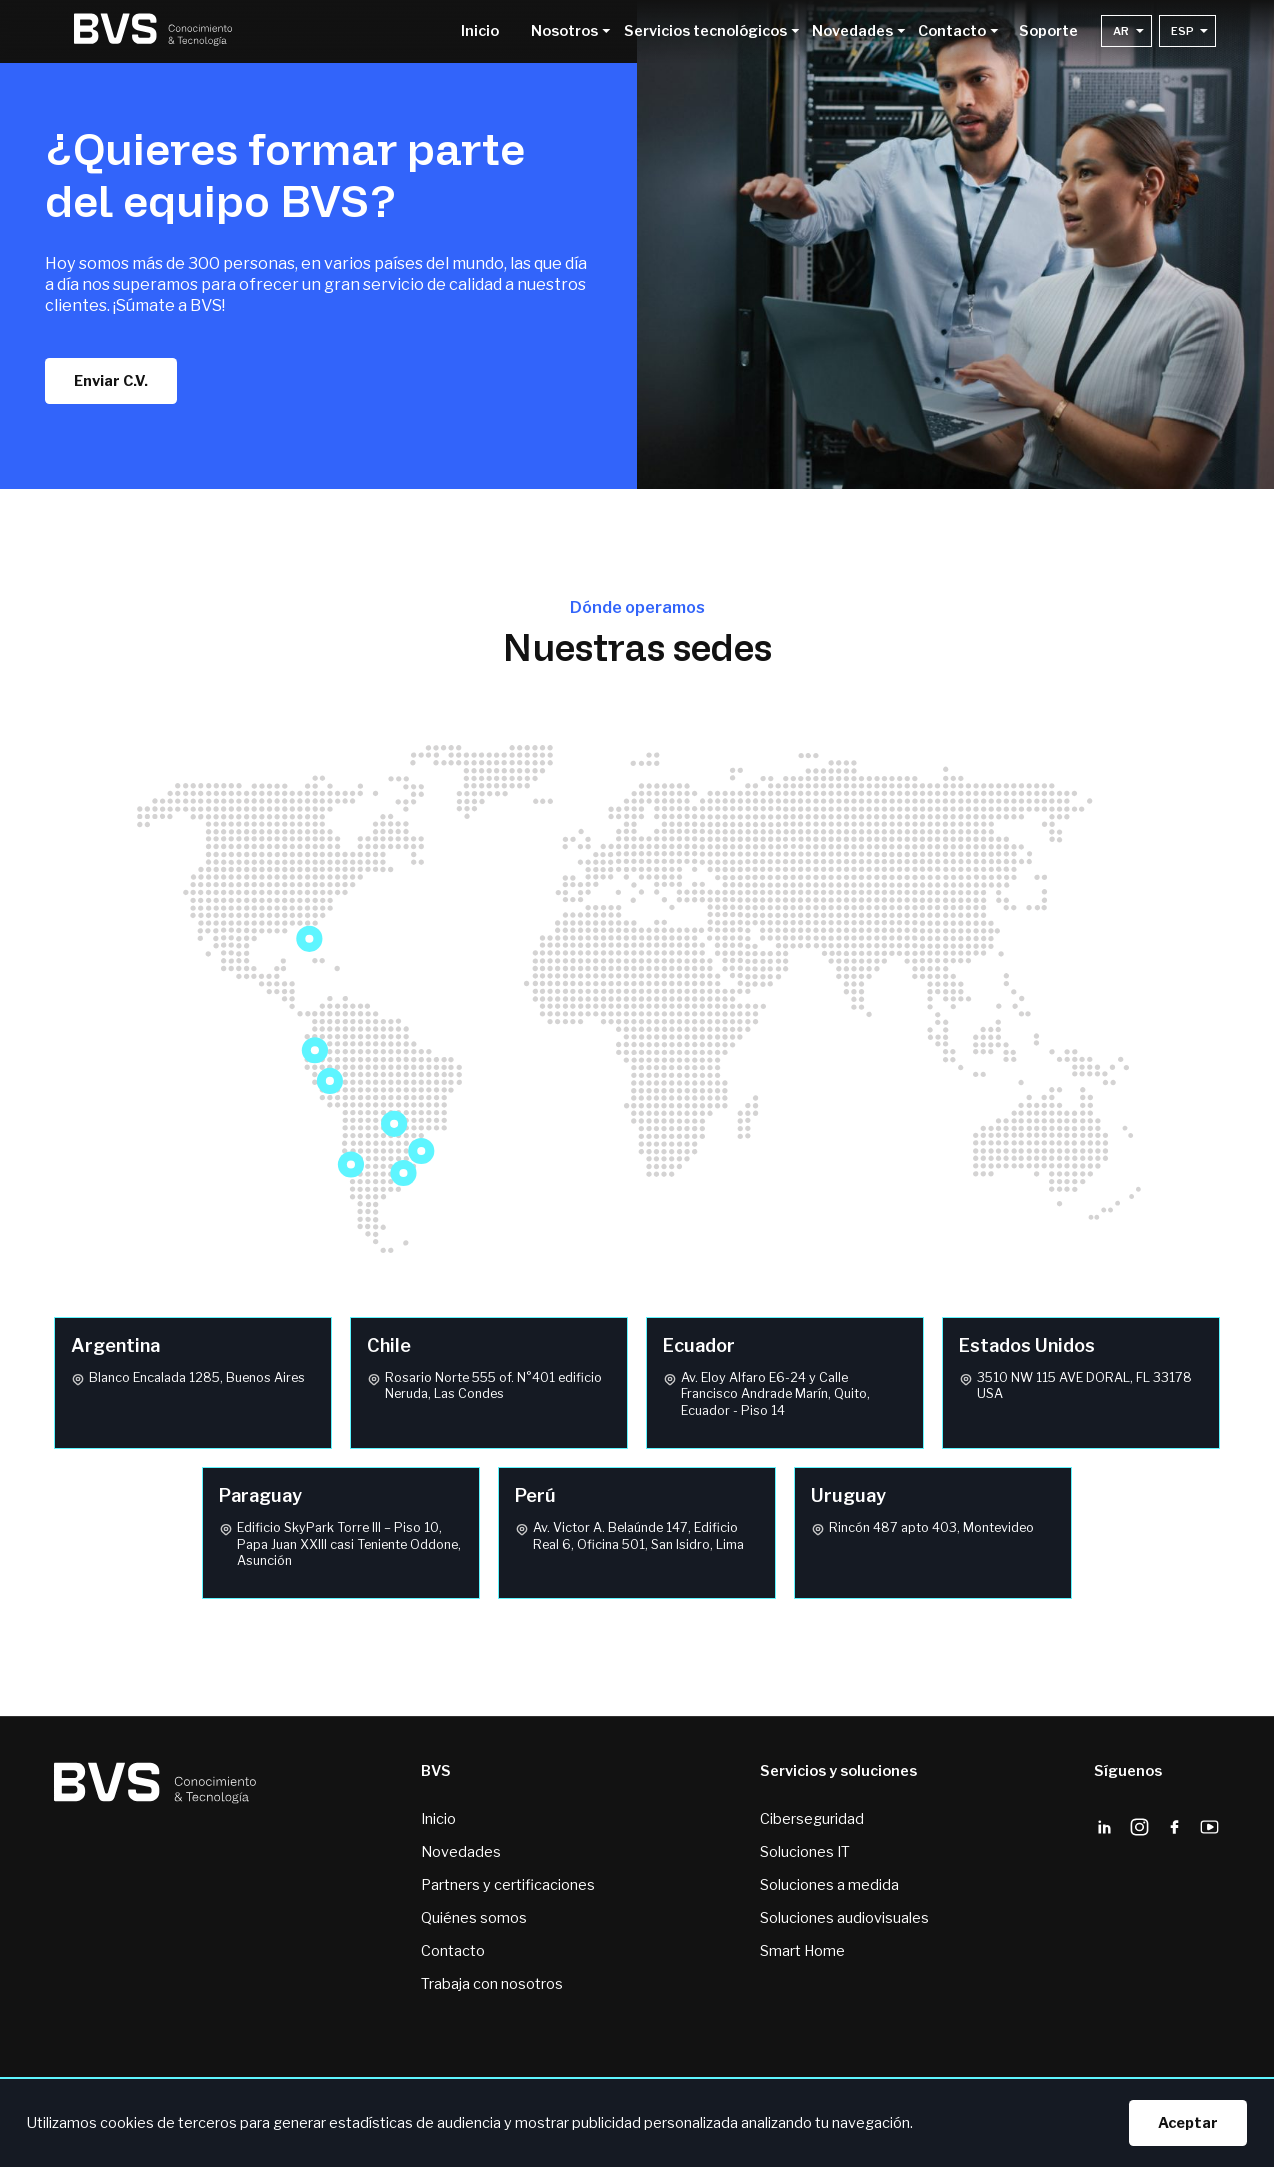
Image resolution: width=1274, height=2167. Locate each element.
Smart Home (802, 1951)
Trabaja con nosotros (492, 1984)
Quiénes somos (474, 1918)
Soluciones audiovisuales (844, 1918)
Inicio (480, 32)
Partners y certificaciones (508, 1885)
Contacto (453, 1951)
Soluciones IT (805, 1852)
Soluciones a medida (829, 1885)
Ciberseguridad (812, 1819)
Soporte (1048, 32)
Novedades (461, 1852)
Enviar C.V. (111, 381)
